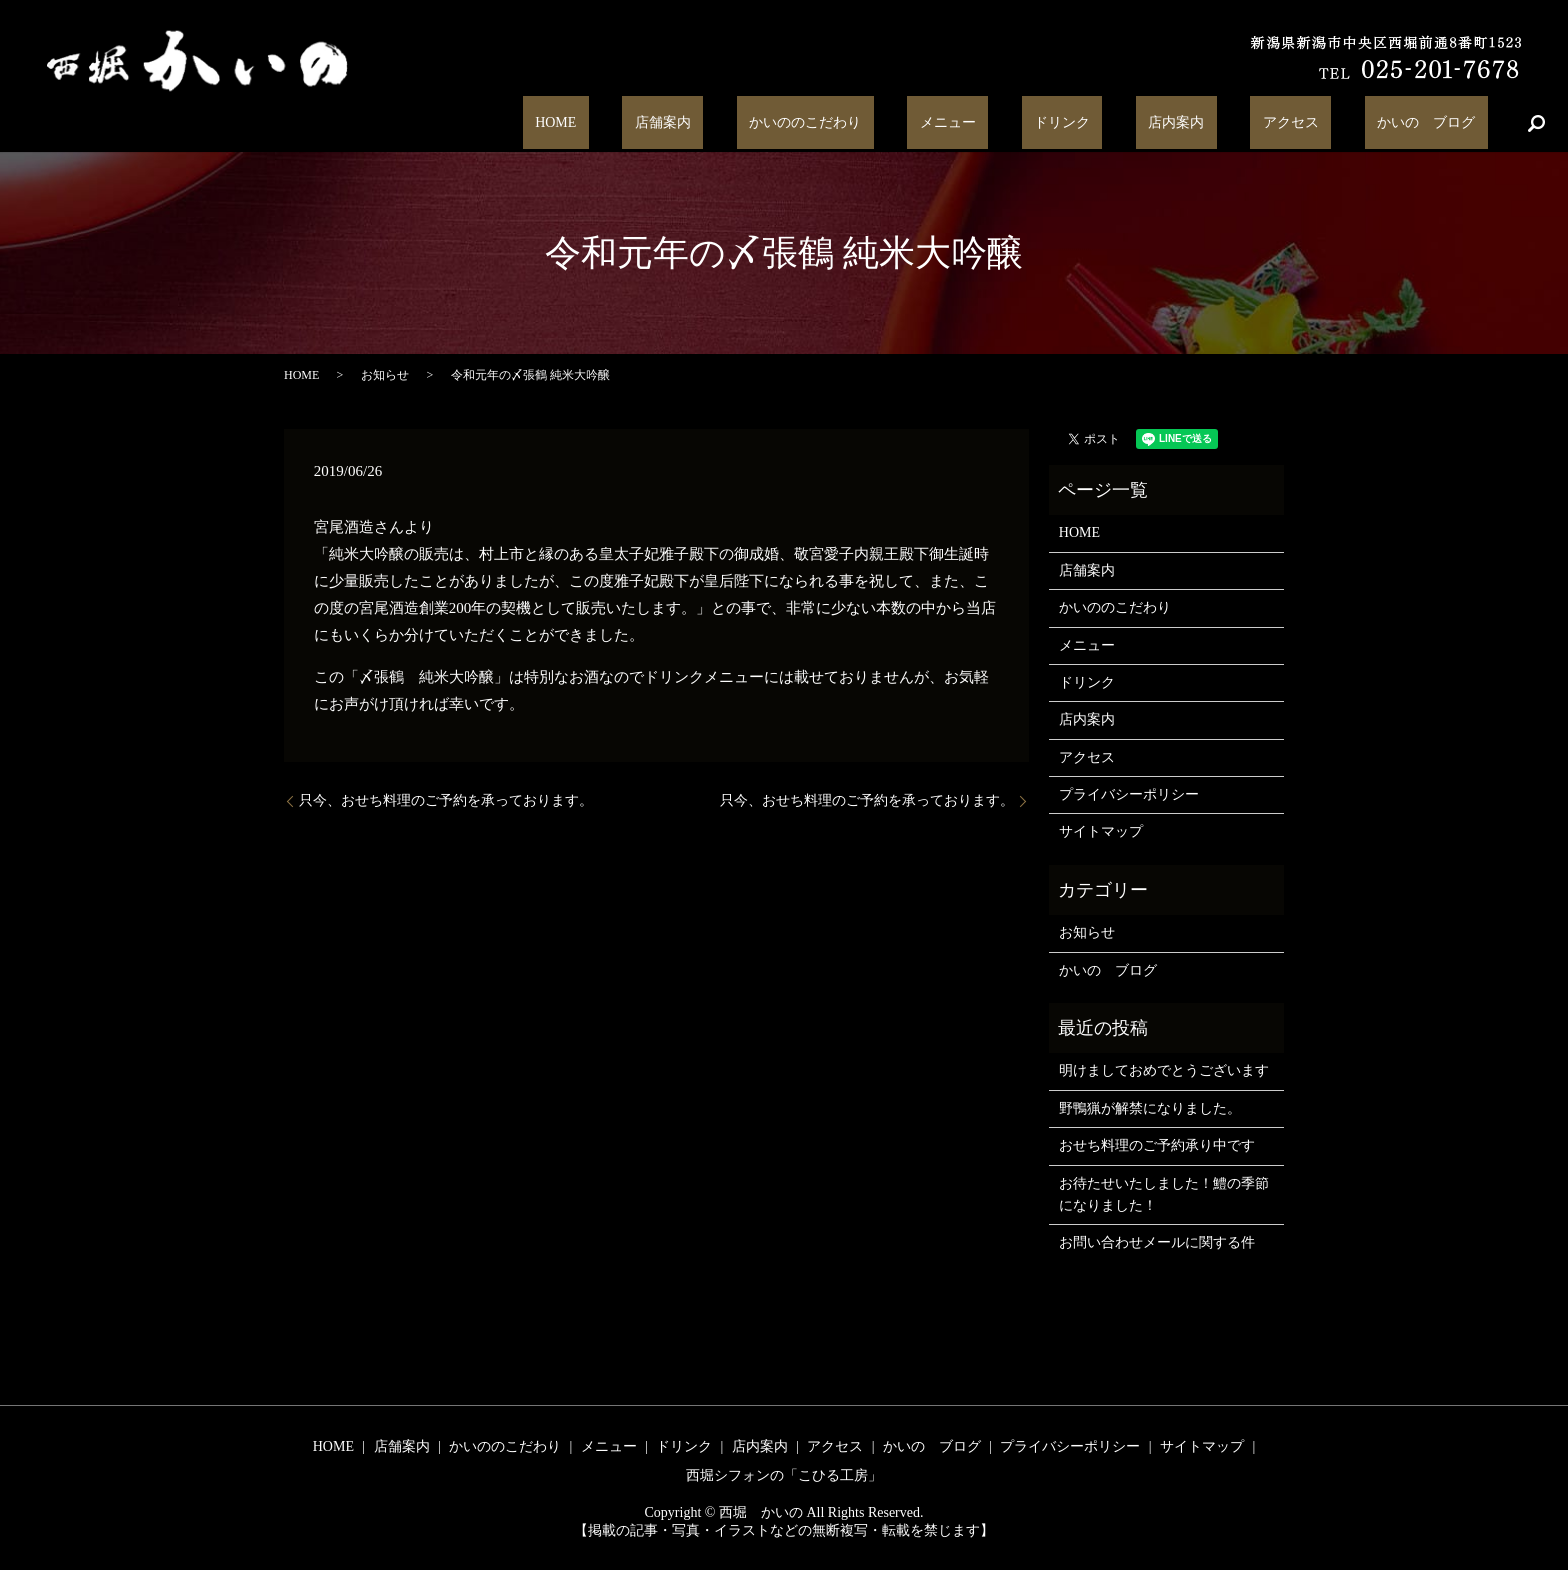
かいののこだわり (942, 123)
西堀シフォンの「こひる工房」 (784, 1475)
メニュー (1059, 123)
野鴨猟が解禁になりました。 (1150, 1108)
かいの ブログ (1439, 123)
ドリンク (1149, 123)
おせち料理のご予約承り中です (1157, 1145)
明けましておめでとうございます (1164, 1070)
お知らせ (385, 375)
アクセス (1328, 123)
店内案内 (1238, 123)
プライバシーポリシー (1129, 794)
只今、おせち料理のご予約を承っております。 (446, 800)
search (1536, 123)
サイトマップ (1101, 831)
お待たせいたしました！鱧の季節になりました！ (1164, 1194)
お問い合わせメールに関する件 (1157, 1242)
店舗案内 (824, 123)
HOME (741, 123)
